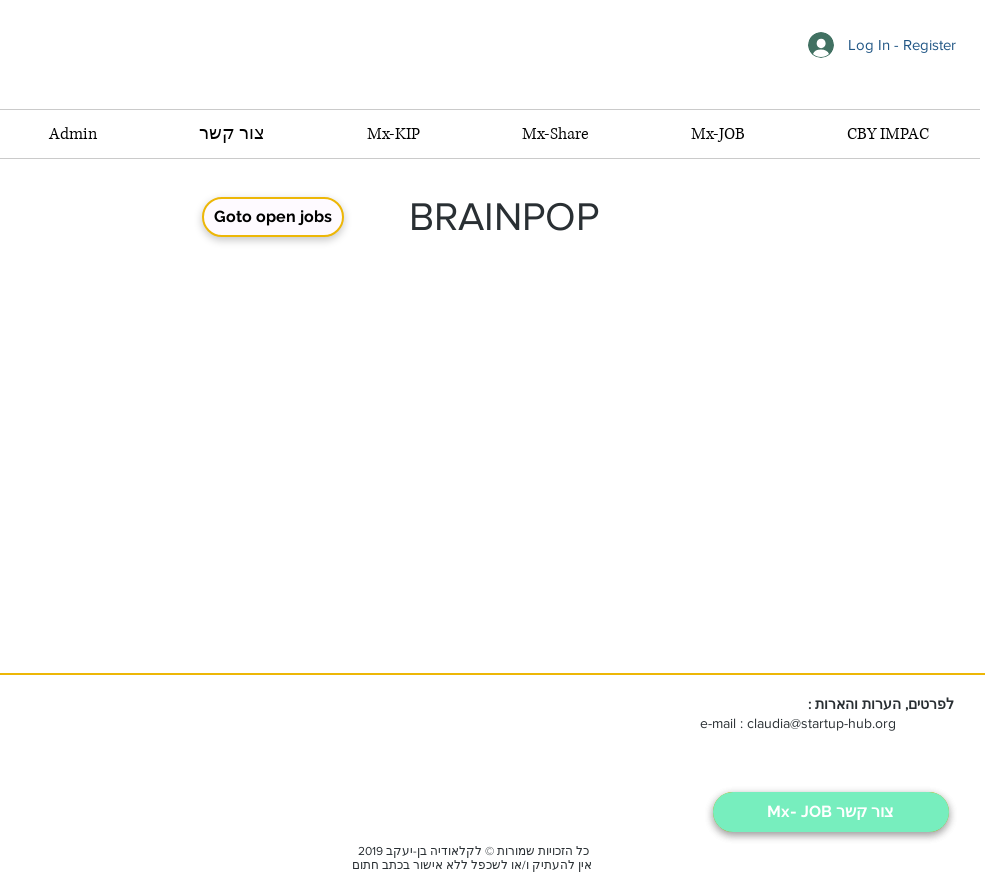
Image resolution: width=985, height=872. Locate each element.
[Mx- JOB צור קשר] (831, 812)
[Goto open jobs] (273, 217)
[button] (718, 134)
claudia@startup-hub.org (821, 723)
